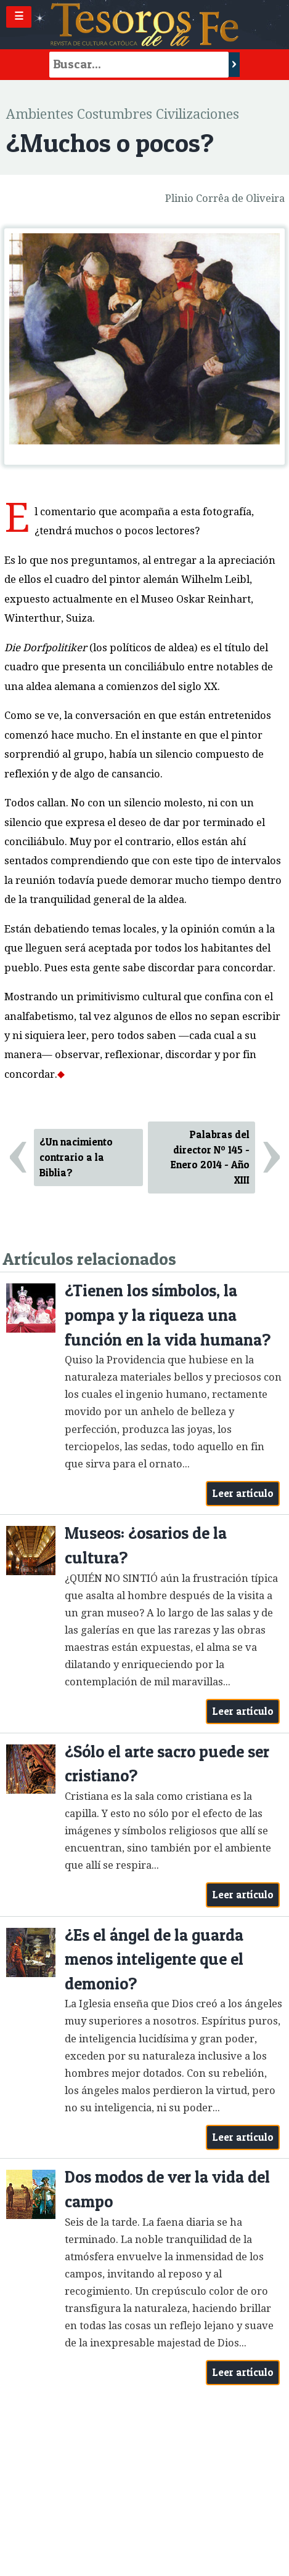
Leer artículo (243, 1493)
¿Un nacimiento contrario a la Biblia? (76, 1157)
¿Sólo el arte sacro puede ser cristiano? (167, 1763)
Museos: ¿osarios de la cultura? (146, 1545)
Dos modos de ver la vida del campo (167, 2189)
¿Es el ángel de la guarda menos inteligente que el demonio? (154, 1959)
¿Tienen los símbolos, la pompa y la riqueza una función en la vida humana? (168, 1314)
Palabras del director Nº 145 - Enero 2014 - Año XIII (210, 1157)
